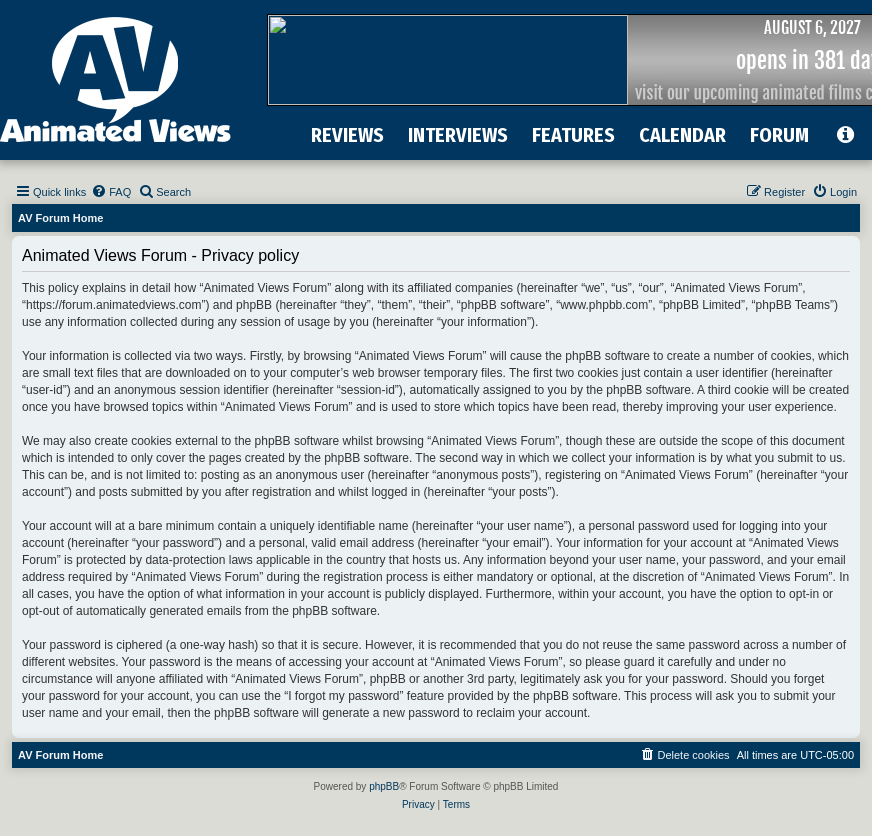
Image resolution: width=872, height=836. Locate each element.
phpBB (384, 786)
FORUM (779, 135)
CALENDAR (682, 135)
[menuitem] (111, 192)
